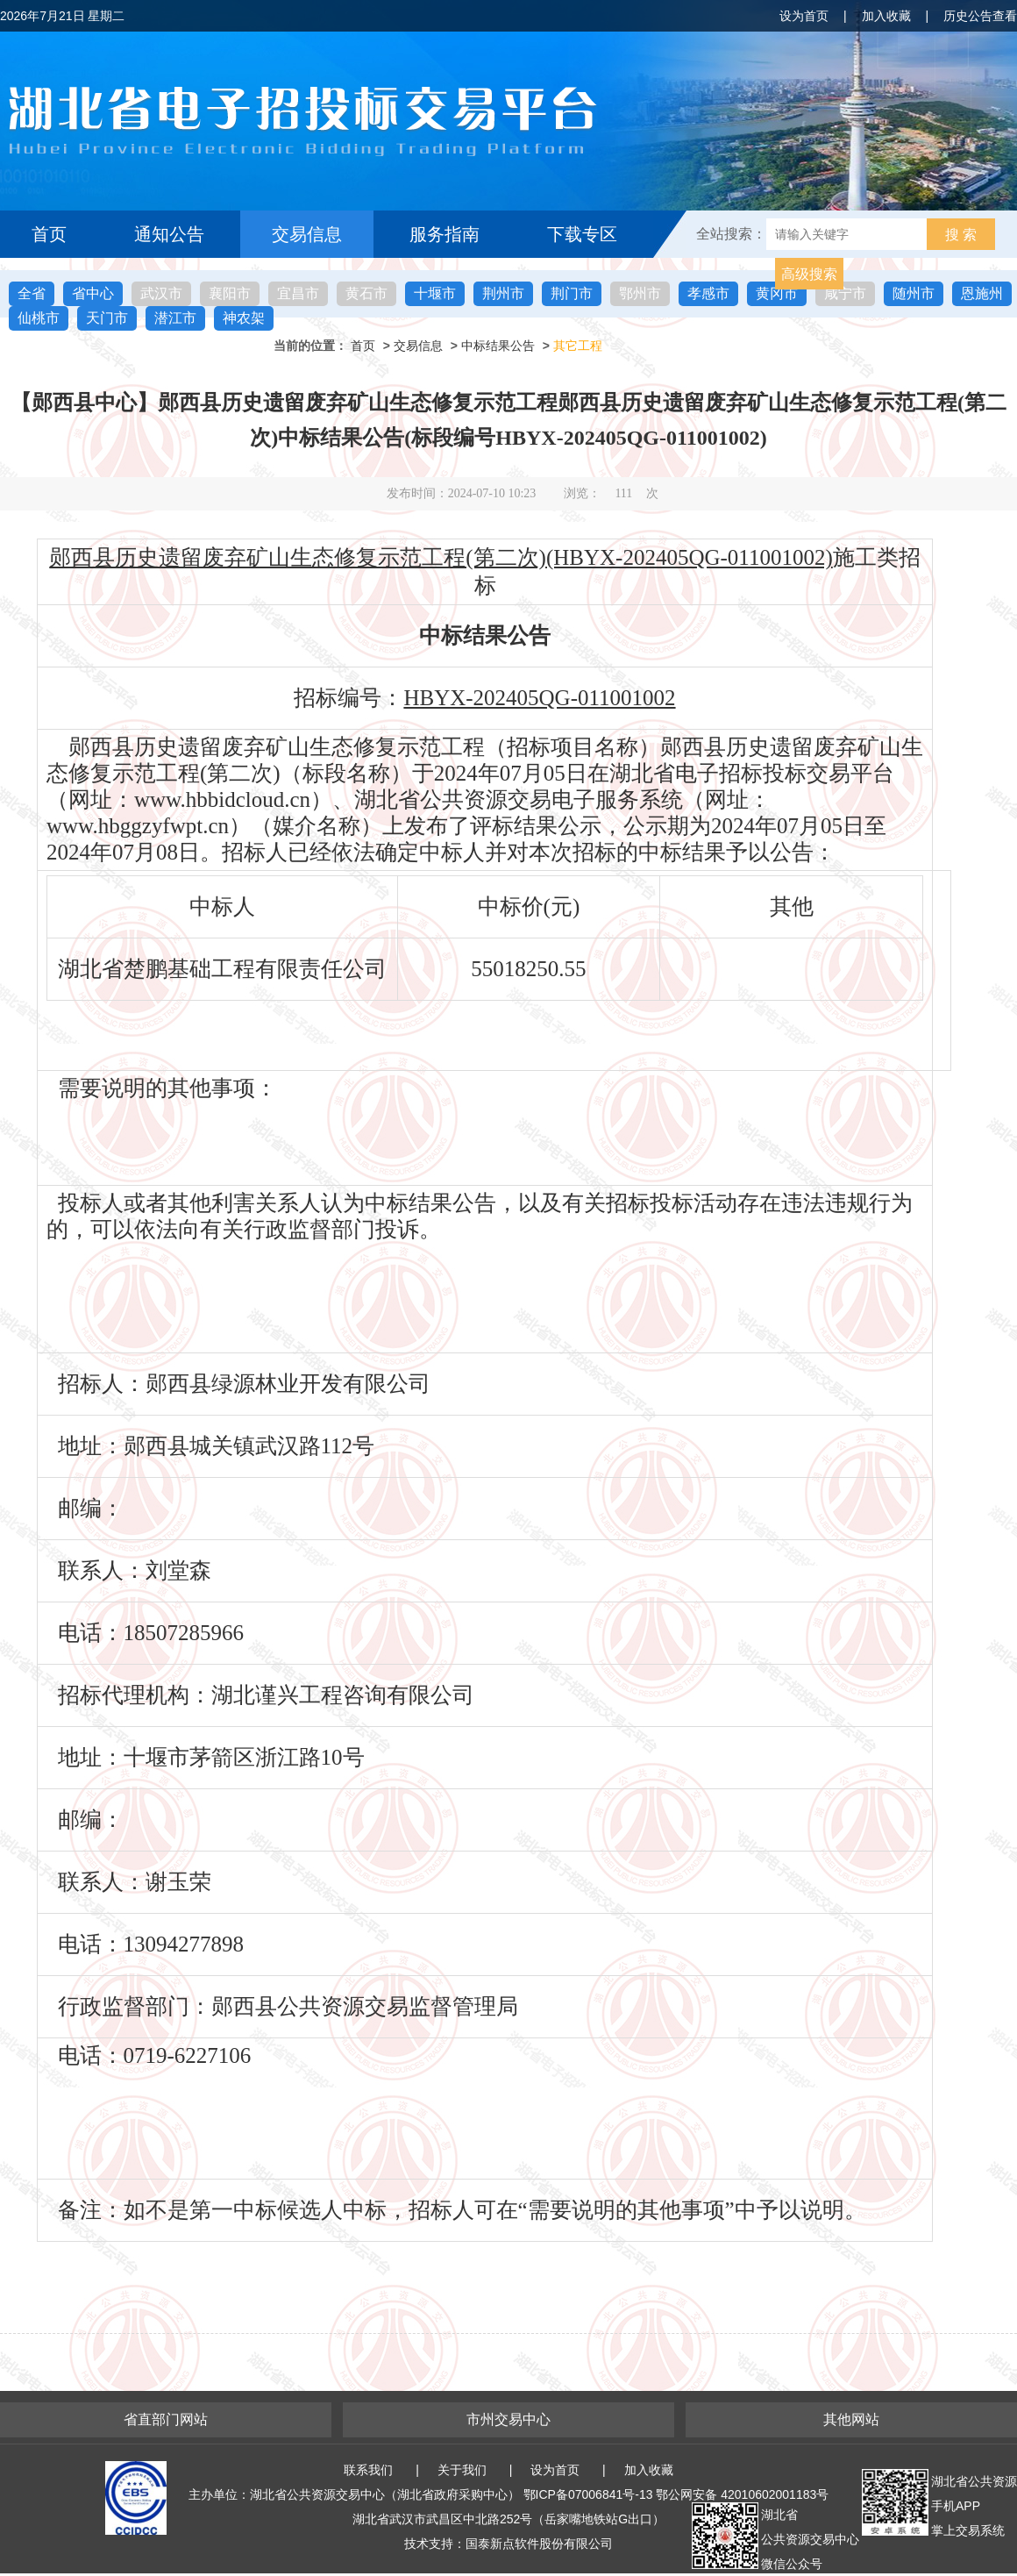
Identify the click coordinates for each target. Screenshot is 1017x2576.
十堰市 (435, 293)
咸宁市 (845, 293)
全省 (32, 293)
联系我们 (368, 2470)
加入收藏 (886, 16)
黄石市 (366, 293)
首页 (49, 234)
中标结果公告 (498, 346)
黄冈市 (777, 293)
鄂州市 (640, 293)
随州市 (914, 293)
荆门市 (572, 293)
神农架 (244, 317)
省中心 (93, 293)
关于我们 (462, 2470)
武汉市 (161, 293)
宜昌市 (298, 293)
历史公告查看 (980, 16)
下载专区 (582, 234)
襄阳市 (230, 293)
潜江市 (175, 317)
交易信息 (307, 234)
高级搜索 (809, 274)
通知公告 (169, 234)
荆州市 (503, 293)
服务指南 (444, 234)
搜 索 (961, 234)
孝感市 (708, 293)
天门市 (107, 317)
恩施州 (982, 293)
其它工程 (577, 346)
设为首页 (804, 16)
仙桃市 (39, 317)
